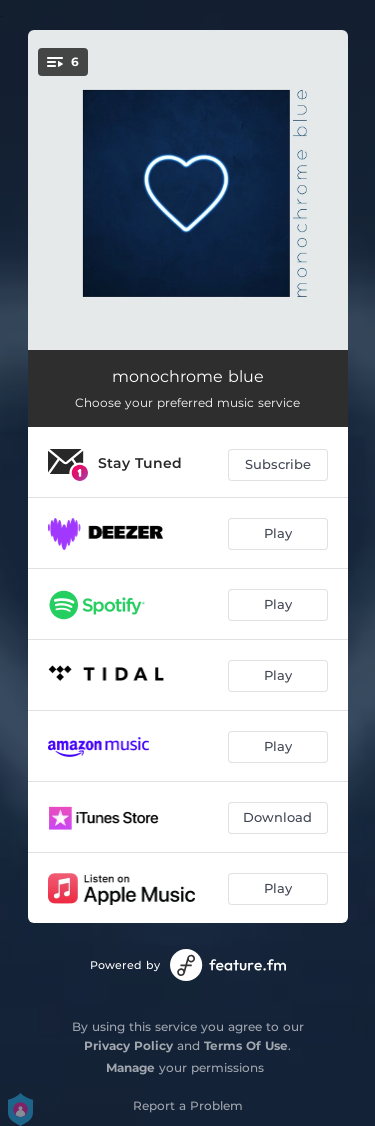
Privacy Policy (128, 1045)
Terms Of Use (246, 1045)
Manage (130, 1067)
